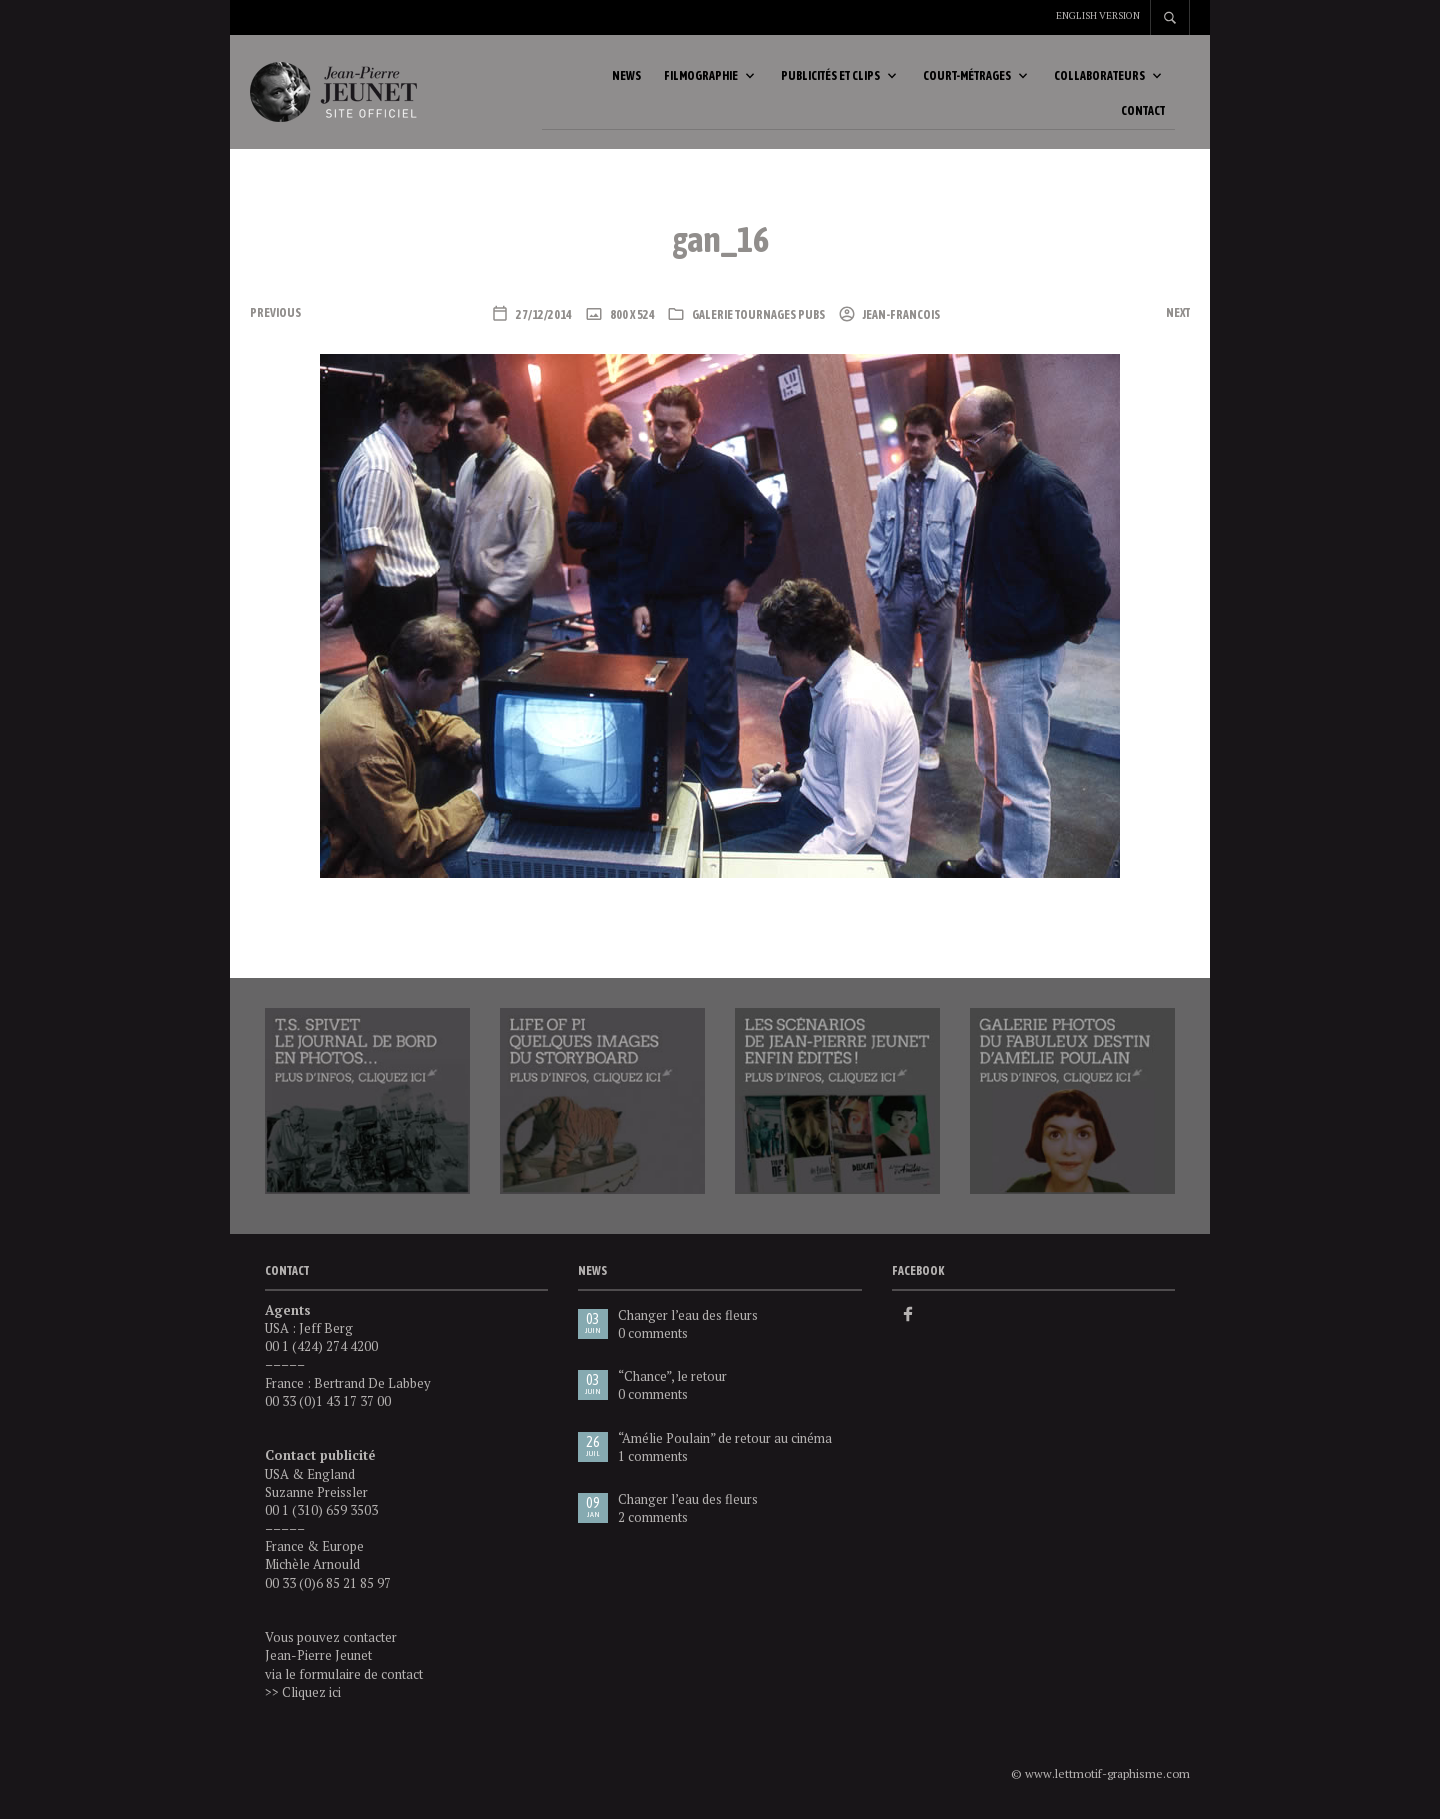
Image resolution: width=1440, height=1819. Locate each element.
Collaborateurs (1099, 77)
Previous (275, 314)
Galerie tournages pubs (758, 316)
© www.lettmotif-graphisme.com (1100, 1774)
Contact (1143, 112)
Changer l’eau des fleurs (688, 1316)
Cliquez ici (311, 1693)
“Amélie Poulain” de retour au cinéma (725, 1439)
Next (1178, 314)
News (626, 77)
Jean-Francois (900, 316)
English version (1098, 15)
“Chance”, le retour (672, 1377)
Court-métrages (967, 77)
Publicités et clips (830, 77)
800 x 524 (631, 316)
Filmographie (701, 77)
